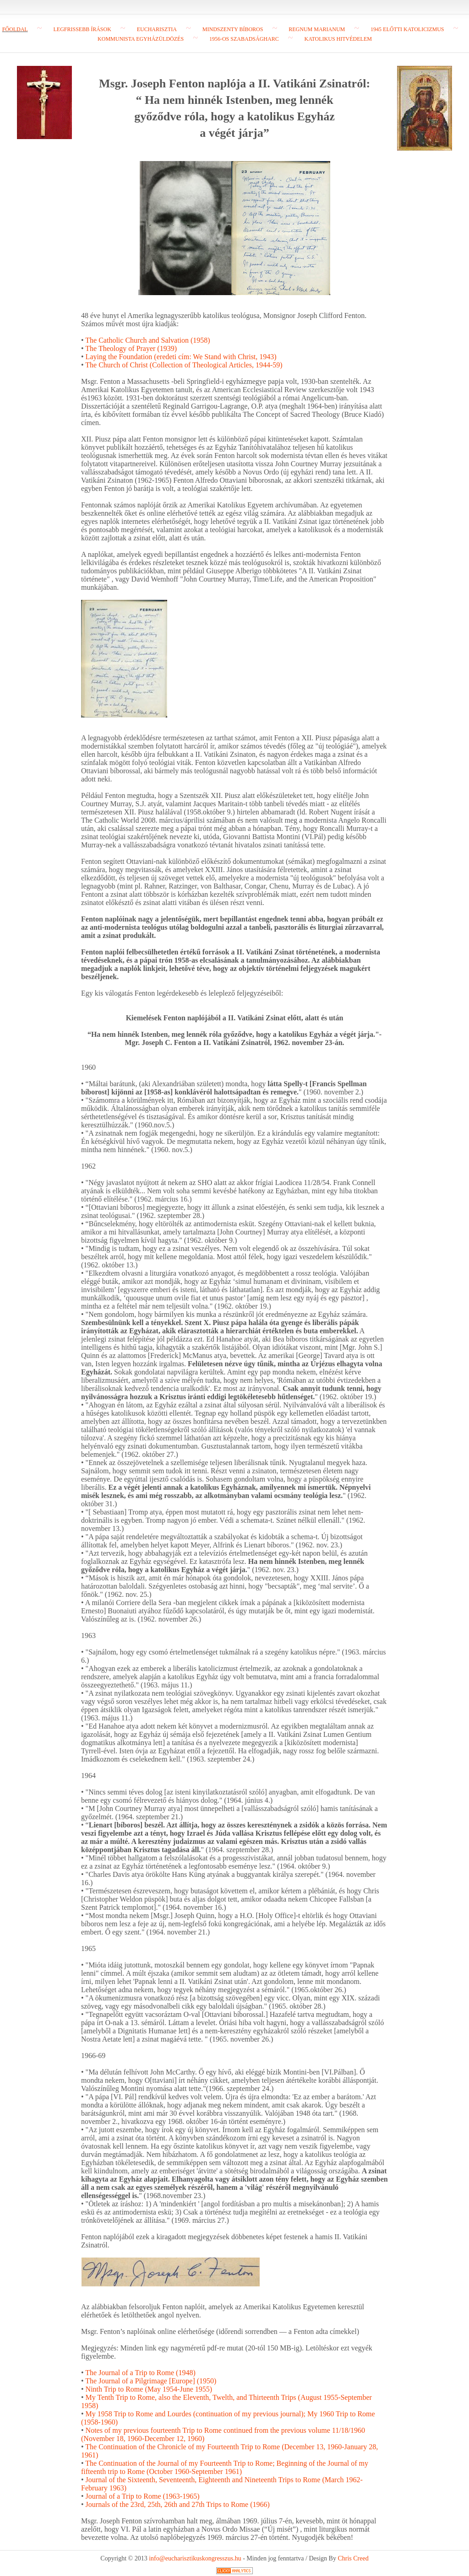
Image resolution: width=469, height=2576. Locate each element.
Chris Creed (353, 2558)
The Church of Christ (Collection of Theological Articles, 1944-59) (183, 365)
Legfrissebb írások (82, 29)
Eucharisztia (157, 29)
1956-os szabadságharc (244, 39)
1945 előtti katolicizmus (407, 29)
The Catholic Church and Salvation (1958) (147, 340)
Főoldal (15, 29)
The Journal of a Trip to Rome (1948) (140, 2373)
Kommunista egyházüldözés (141, 39)
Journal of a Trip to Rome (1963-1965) (143, 2496)
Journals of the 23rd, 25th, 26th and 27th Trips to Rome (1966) (178, 2504)
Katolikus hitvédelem (337, 39)
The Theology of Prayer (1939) (131, 348)
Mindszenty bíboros (232, 29)
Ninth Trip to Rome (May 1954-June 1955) (149, 2389)
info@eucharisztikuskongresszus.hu (195, 2558)
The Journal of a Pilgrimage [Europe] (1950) (150, 2381)
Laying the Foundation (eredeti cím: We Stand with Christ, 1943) (181, 357)
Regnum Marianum (317, 29)
